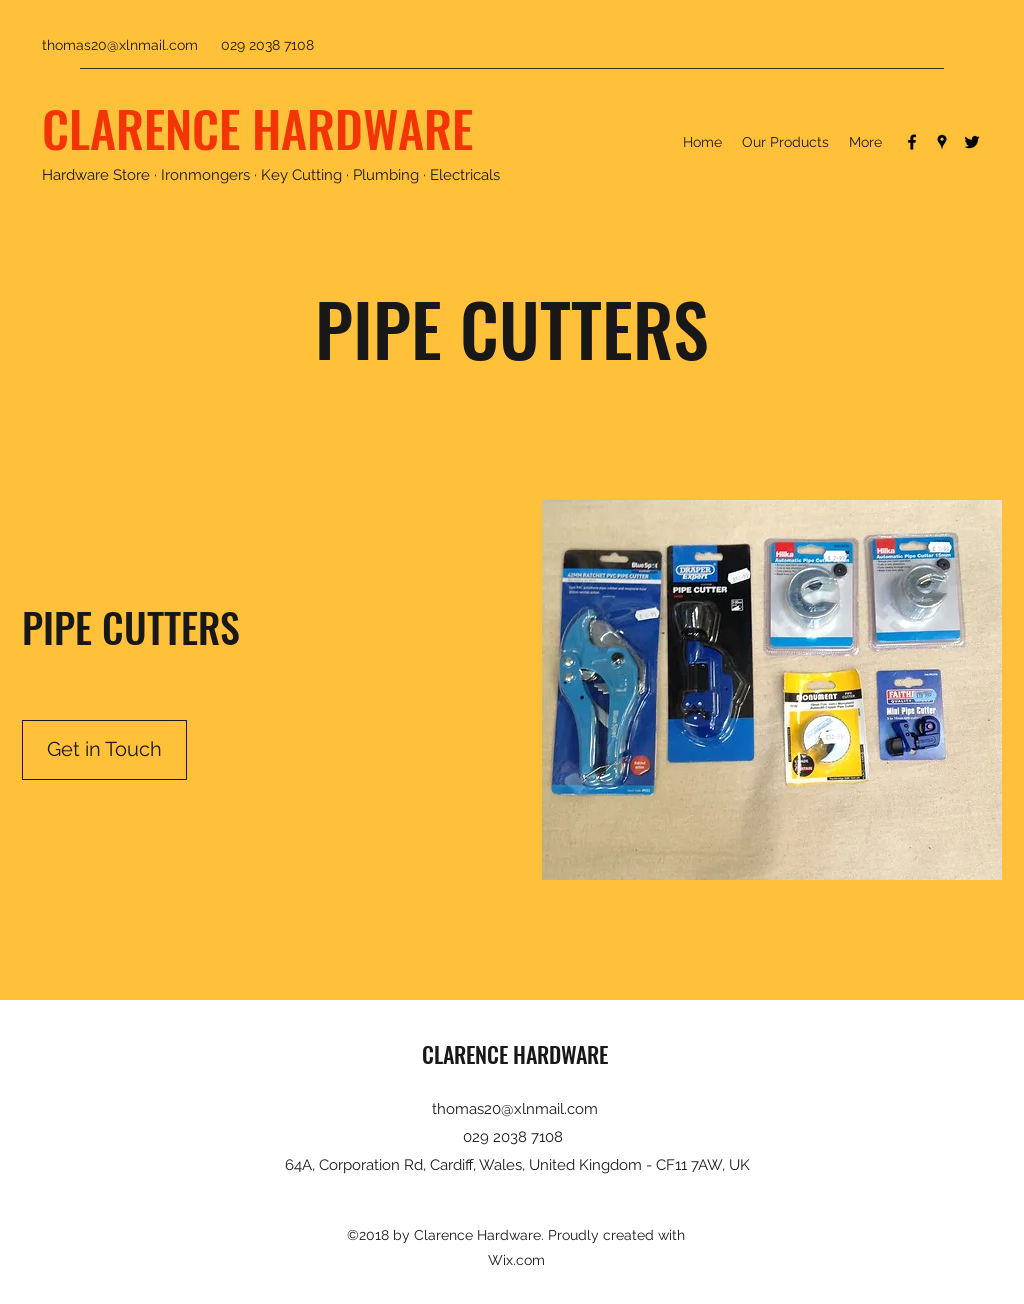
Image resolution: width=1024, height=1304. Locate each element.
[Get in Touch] (104, 750)
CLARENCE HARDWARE (257, 127)
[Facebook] (912, 142)
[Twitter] (972, 142)
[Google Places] (942, 142)
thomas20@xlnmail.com (120, 45)
